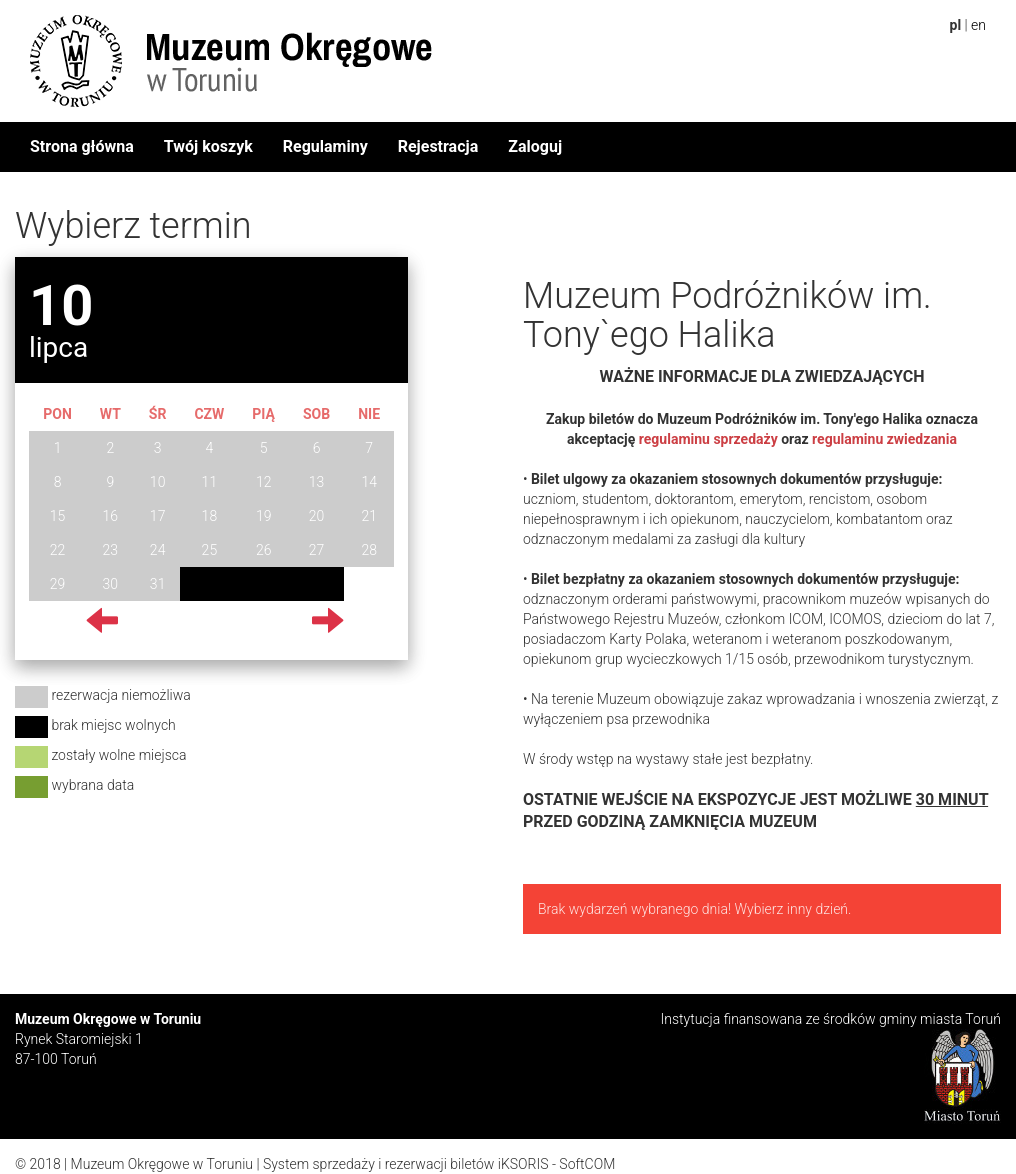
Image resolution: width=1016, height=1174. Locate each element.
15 (58, 516)
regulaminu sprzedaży (706, 439)
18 (210, 516)
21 (369, 516)
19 (264, 516)
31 (158, 584)
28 (369, 550)
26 (264, 550)
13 (317, 482)
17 (158, 516)
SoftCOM (587, 1164)
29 (58, 584)
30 (111, 584)
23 (111, 550)
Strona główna (82, 146)
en (978, 25)
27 (317, 550)
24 (158, 550)
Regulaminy (325, 146)
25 (210, 550)
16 (111, 516)
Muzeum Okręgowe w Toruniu (162, 1164)
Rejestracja (438, 146)
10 (158, 482)
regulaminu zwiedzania (884, 439)
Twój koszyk (208, 146)
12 (264, 482)
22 (58, 550)
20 (317, 516)
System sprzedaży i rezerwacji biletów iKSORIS (406, 1164)
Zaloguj (535, 146)
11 (210, 482)
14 (369, 482)
